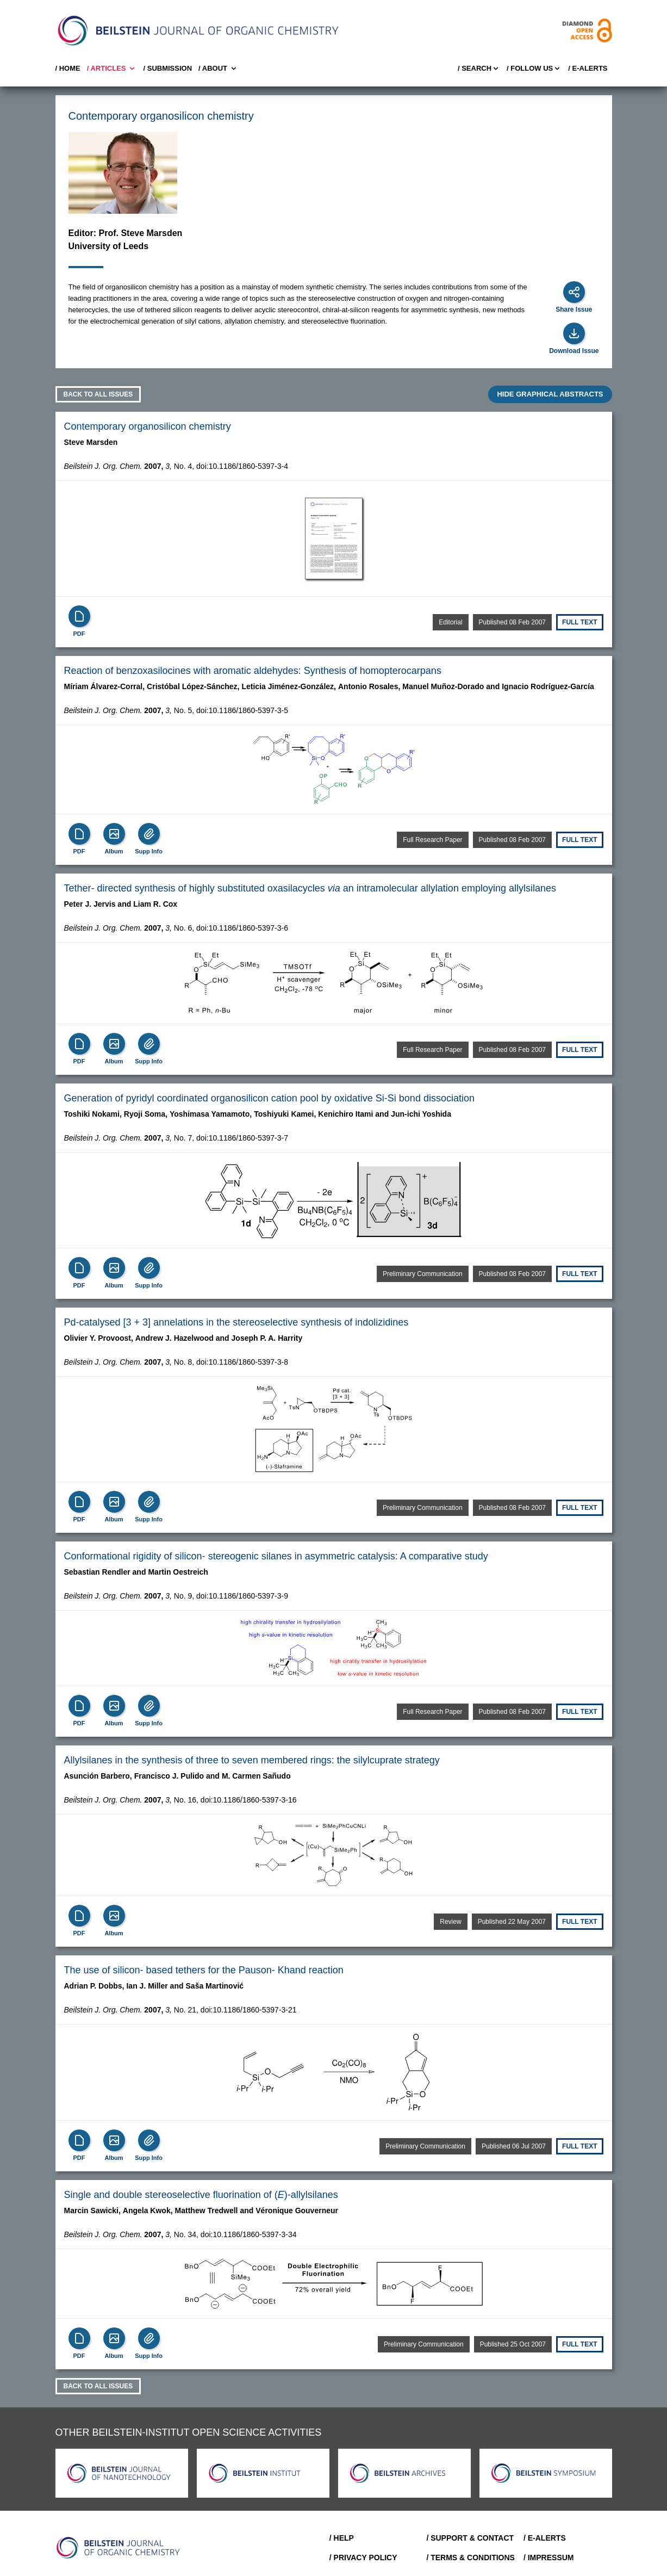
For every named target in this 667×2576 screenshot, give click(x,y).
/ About (218, 68)
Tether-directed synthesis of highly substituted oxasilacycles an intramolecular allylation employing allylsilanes (310, 888)
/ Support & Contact (470, 2538)
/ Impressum (548, 2557)
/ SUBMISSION (167, 68)
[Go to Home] (118, 2548)
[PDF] (79, 616)
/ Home (67, 68)
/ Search (479, 68)
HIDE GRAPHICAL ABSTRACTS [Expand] (550, 394)
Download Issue (574, 351)
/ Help (341, 2538)
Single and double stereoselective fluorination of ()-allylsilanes (201, 2194)
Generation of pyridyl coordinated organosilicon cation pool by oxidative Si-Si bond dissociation (269, 1098)
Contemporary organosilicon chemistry (147, 426)
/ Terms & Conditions (470, 2557)
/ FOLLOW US (534, 68)
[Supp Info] (149, 834)
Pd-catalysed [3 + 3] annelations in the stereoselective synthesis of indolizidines (236, 1322)
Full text (579, 622)
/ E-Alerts (587, 68)
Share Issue (574, 309)
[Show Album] (114, 834)
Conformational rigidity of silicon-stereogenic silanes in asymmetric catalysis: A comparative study (276, 1556)
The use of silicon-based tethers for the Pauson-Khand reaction (204, 1970)
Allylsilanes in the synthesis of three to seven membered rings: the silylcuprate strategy (252, 1760)
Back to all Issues (98, 394)
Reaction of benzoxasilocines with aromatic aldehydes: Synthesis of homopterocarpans (252, 670)
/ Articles (112, 68)
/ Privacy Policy (363, 2557)
